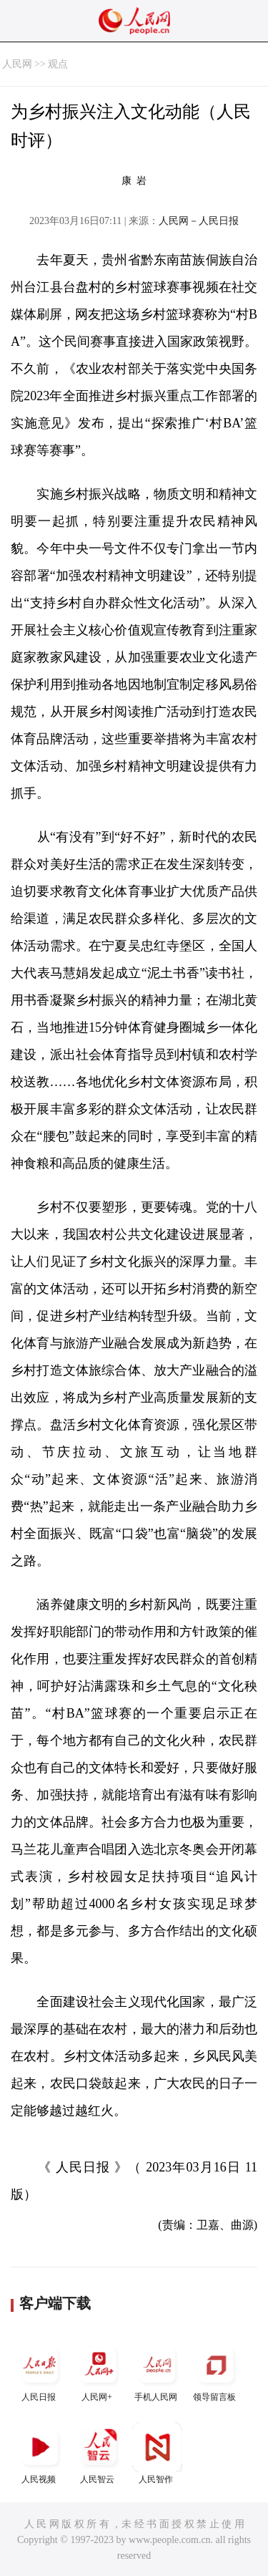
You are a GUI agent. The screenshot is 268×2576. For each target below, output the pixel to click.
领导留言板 (216, 2371)
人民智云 (99, 2453)
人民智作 (157, 2453)
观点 (58, 64)
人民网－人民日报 (199, 221)
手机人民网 (157, 2371)
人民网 (17, 64)
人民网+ (99, 2371)
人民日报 (40, 2371)
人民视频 (40, 2453)
